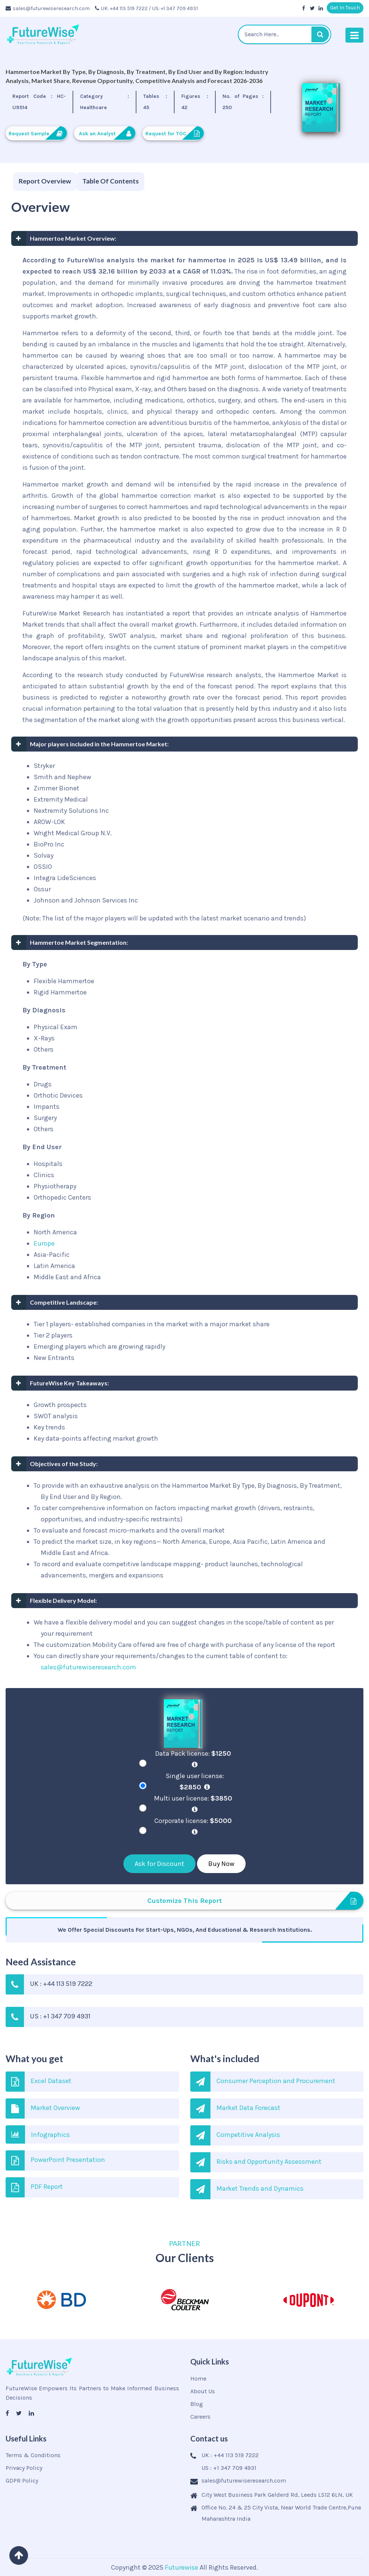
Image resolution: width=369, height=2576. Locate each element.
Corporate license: (194, 1826)
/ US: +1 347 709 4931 (173, 8)
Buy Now (221, 1864)
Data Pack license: (194, 1758)
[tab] (45, 181)
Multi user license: (194, 1803)
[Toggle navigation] (354, 35)
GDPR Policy (22, 2480)
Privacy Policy (24, 2467)
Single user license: (195, 1781)
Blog (196, 2403)
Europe (44, 1243)
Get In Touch (345, 7)
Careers (200, 2416)
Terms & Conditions (33, 2455)
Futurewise (181, 2567)
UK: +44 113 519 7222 (121, 8)
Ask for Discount (159, 1864)
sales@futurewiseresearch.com (48, 8)
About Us (202, 2391)
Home (198, 2378)
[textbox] (284, 34)
